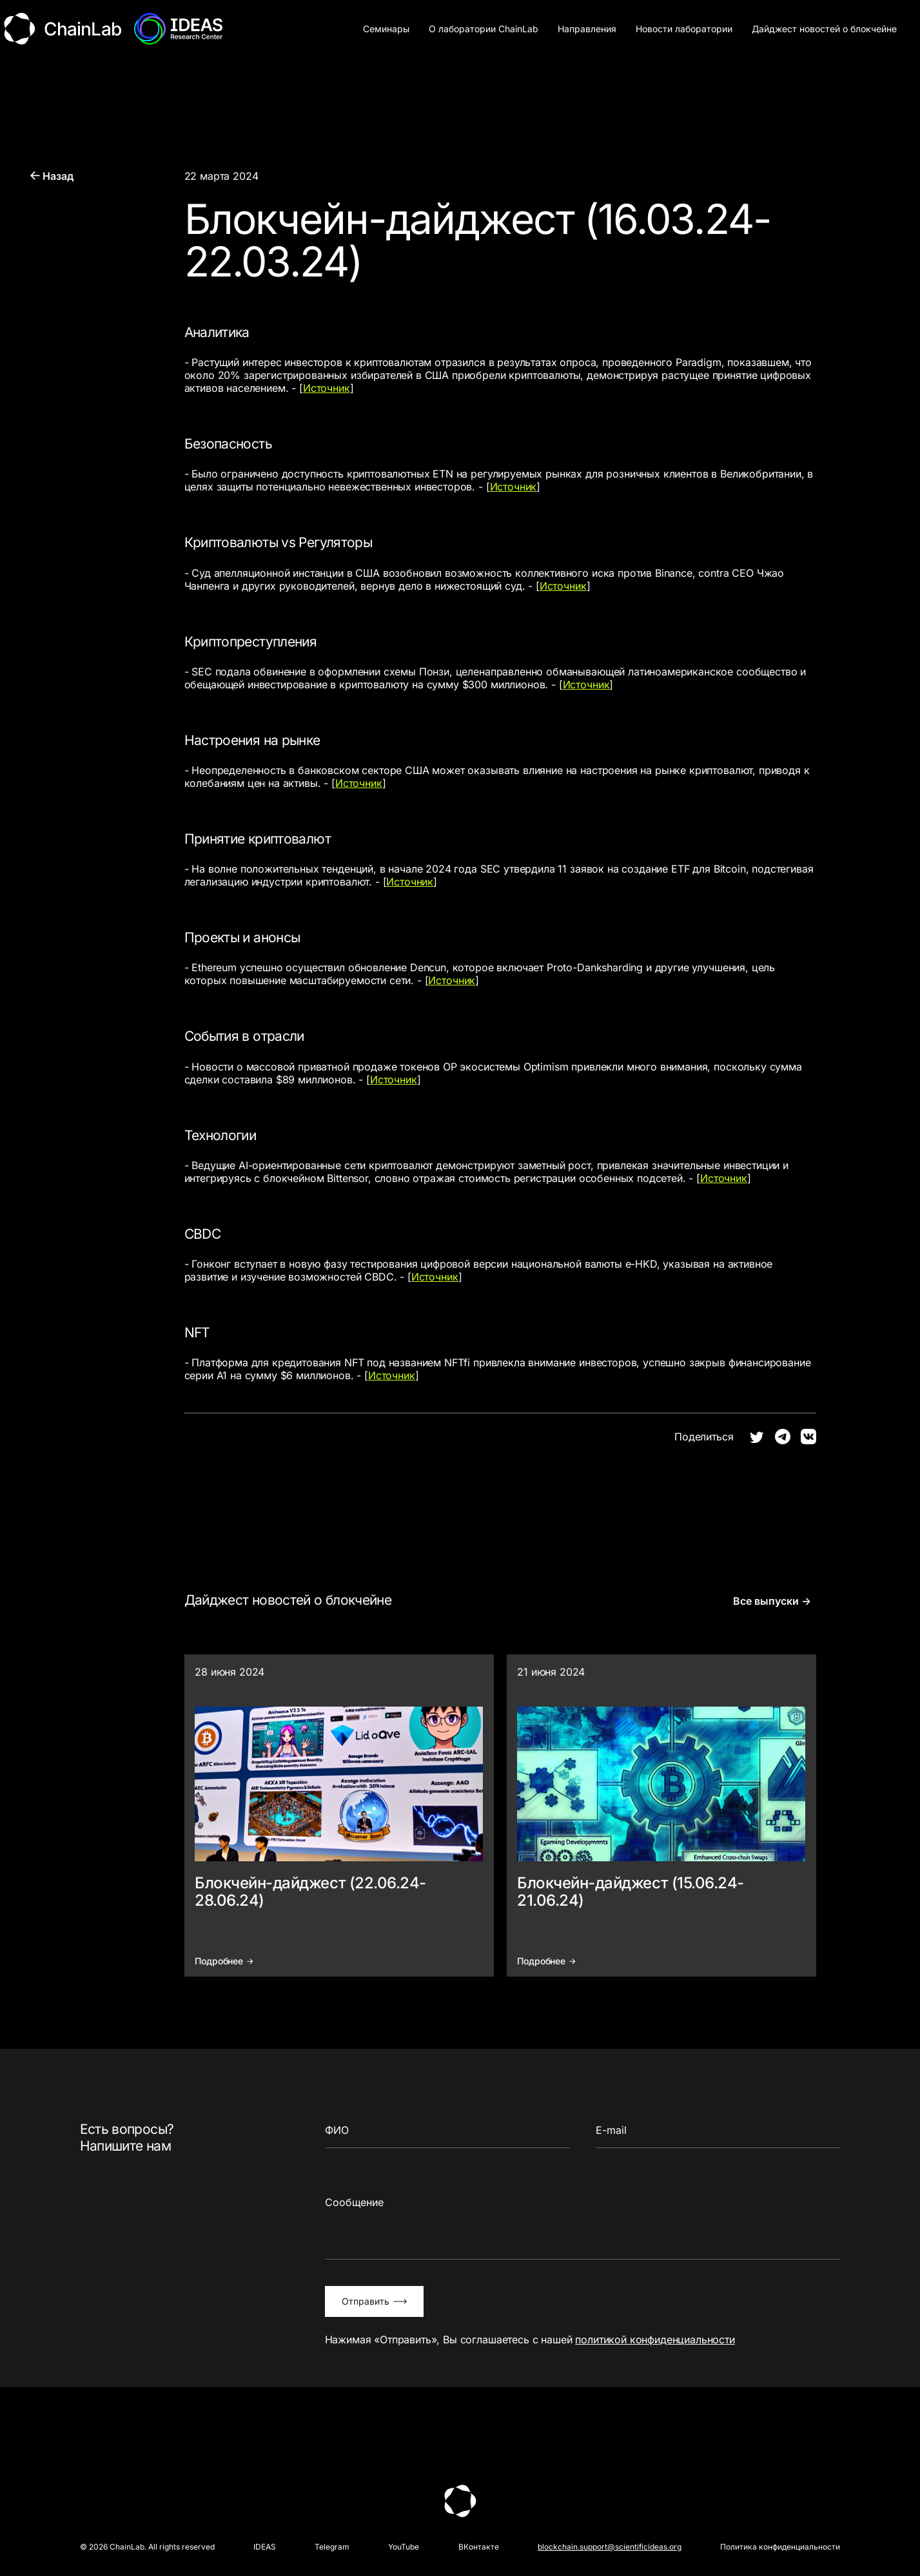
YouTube (403, 2547)
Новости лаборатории (684, 29)
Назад (51, 176)
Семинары (386, 29)
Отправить (374, 2301)
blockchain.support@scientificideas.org (609, 2547)
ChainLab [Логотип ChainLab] (63, 29)
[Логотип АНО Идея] (179, 29)
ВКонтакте (478, 2547)
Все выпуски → (771, 1601)
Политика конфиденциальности (780, 2547)
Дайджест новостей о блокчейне (824, 29)
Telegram (332, 2547)
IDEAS (264, 2547)
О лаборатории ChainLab (483, 29)
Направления (587, 29)
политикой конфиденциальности (655, 2340)
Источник (326, 388)
